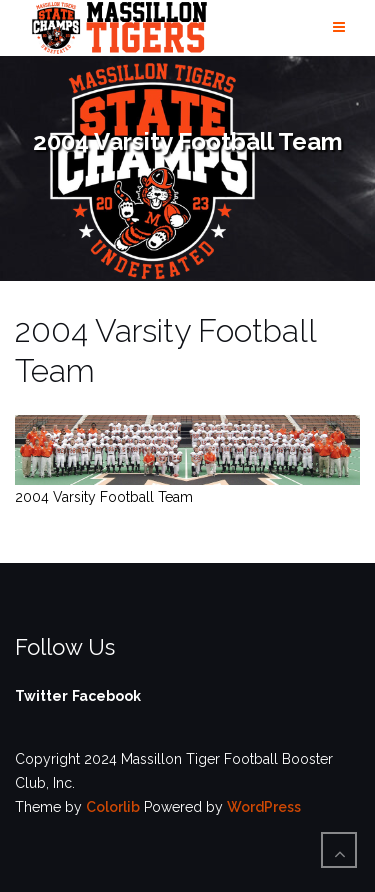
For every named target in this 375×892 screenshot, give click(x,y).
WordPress (264, 807)
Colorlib (113, 807)
